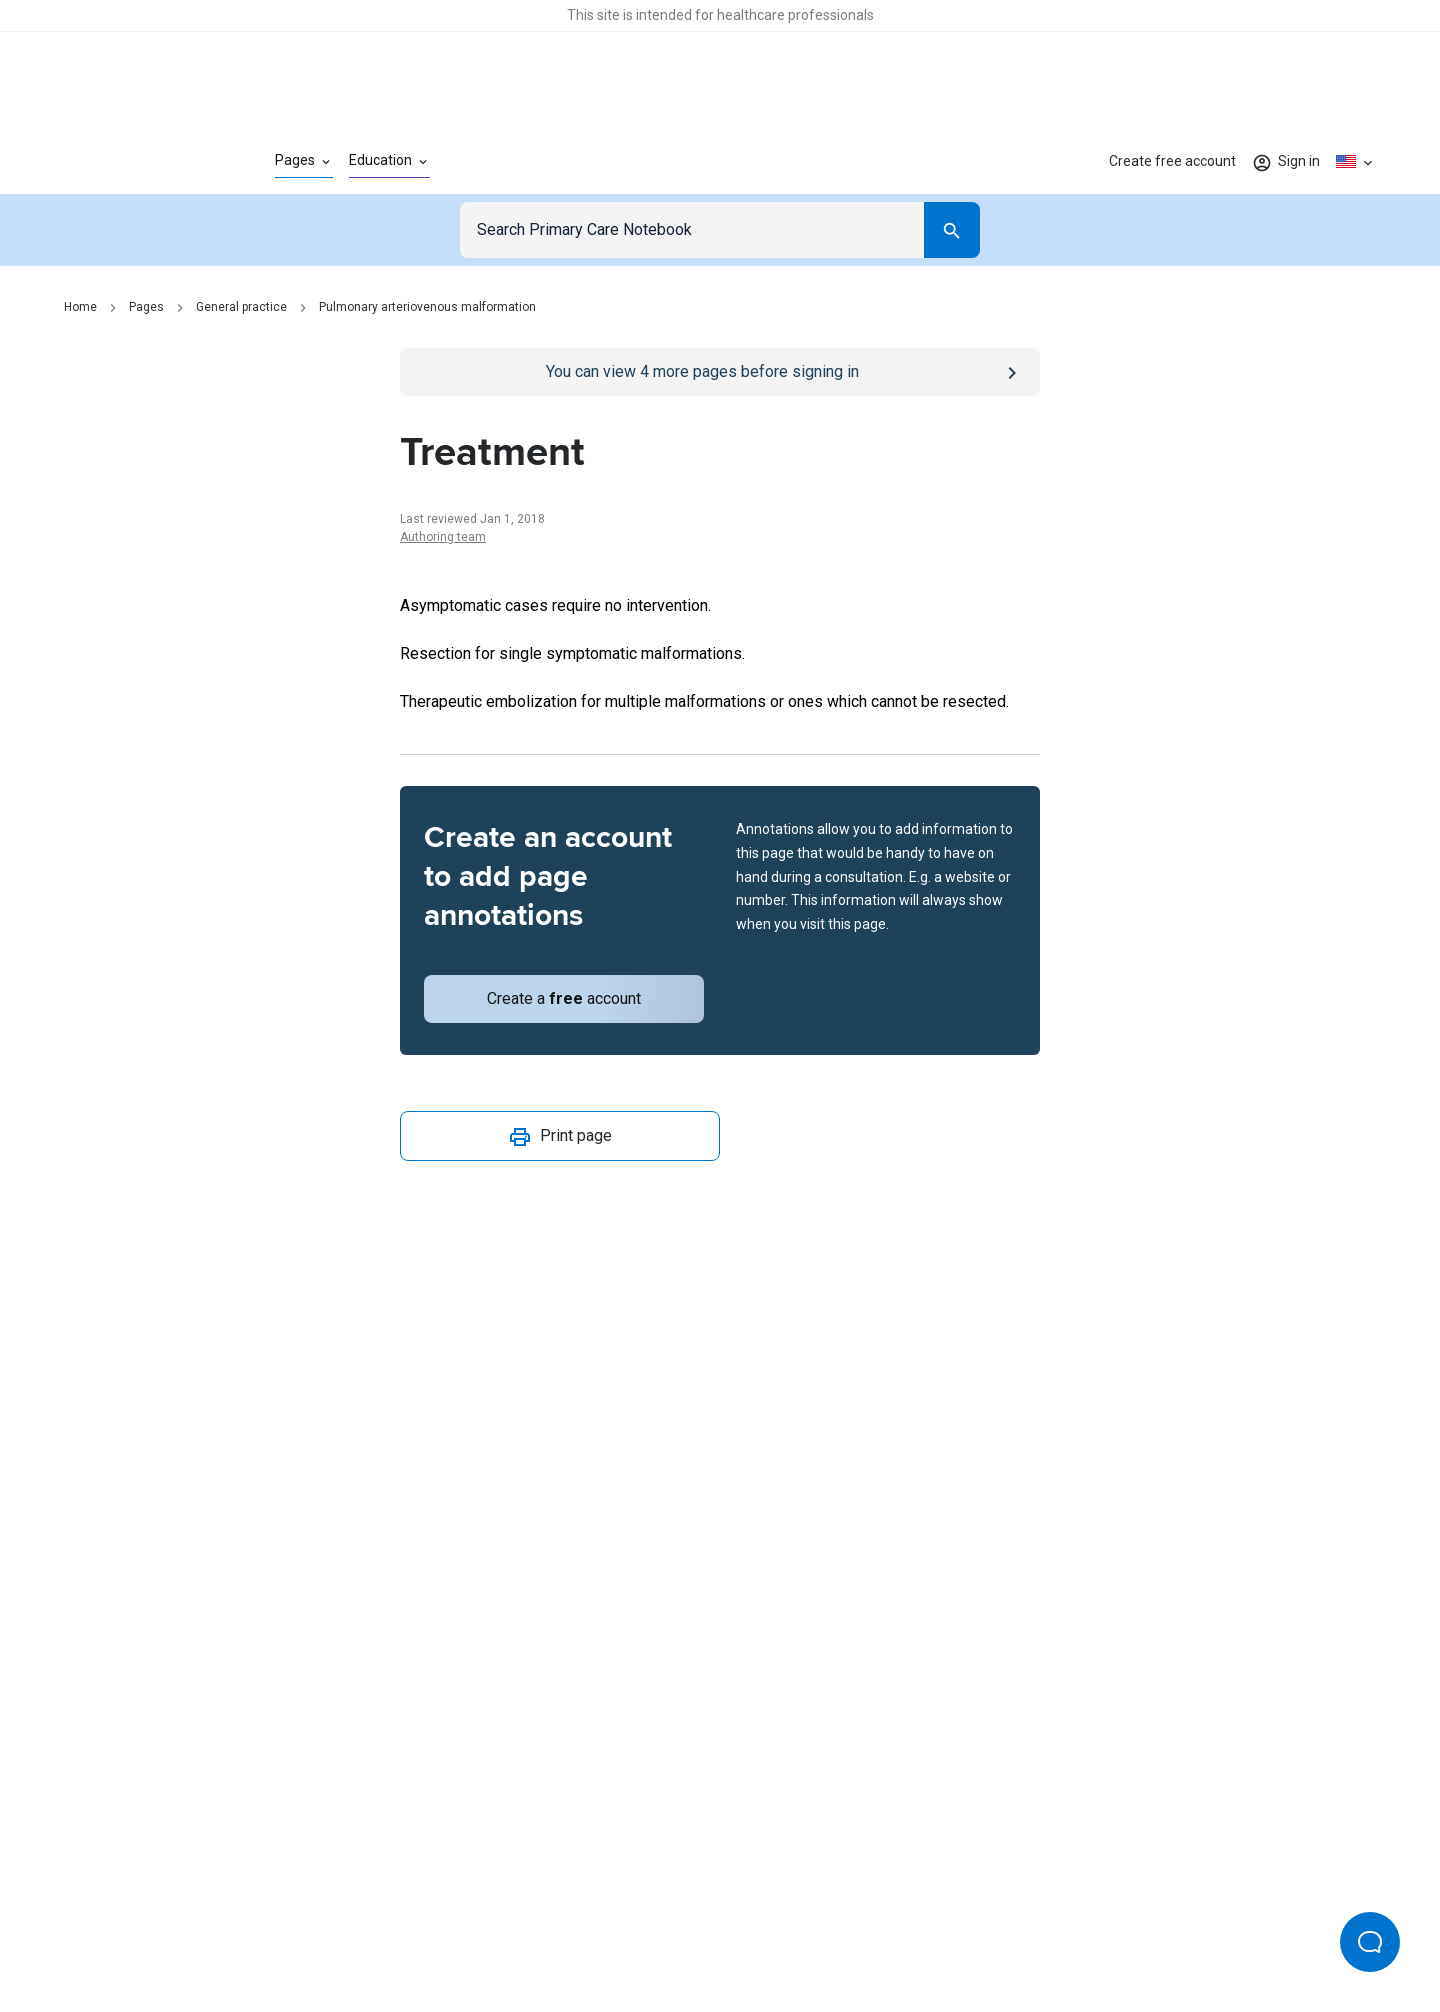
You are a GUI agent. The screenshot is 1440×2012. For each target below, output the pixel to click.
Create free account (1172, 161)
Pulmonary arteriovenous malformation (427, 307)
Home (80, 307)
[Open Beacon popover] (1370, 1942)
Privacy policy (501, 1930)
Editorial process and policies (766, 1930)
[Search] (952, 230)
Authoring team (443, 537)
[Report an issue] (720, 1241)
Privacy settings (931, 1930)
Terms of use (610, 1930)
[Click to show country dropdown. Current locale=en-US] (1356, 162)
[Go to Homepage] (137, 162)
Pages (146, 307)
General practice (241, 307)
